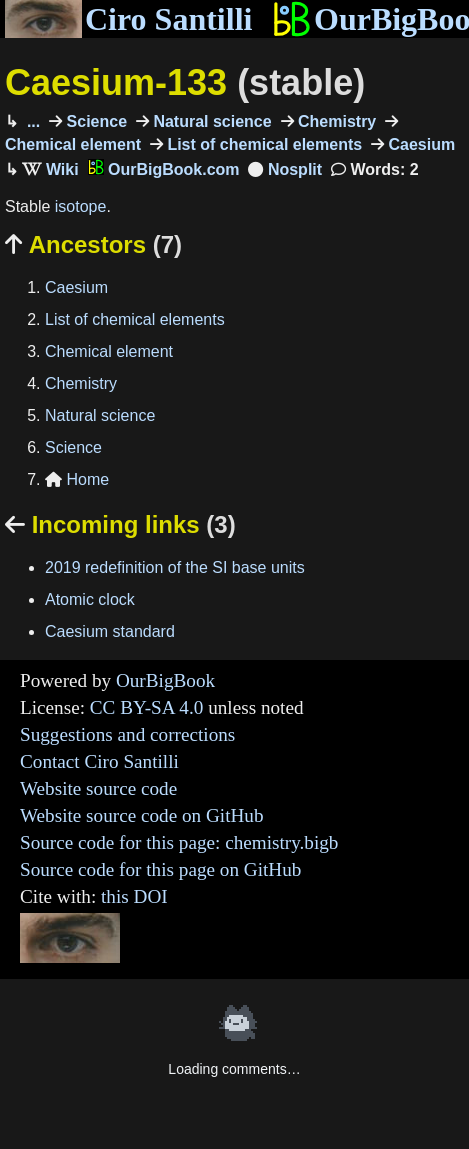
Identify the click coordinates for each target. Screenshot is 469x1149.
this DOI (134, 896)
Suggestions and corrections (127, 734)
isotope (81, 206)
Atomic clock (90, 599)
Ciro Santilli (128, 19)
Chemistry (335, 121)
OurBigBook (165, 680)
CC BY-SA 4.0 (147, 707)
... (31, 121)
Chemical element (109, 351)
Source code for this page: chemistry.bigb (179, 842)
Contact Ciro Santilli (99, 761)
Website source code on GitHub (142, 815)
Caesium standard (110, 631)
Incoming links (120, 524)
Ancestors (93, 244)
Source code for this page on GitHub (160, 869)
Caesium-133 (185, 82)
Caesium (419, 144)
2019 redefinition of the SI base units (175, 567)
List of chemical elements (262, 144)
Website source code (98, 788)
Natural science (210, 121)
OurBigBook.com (164, 169)
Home (77, 479)
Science (94, 121)
